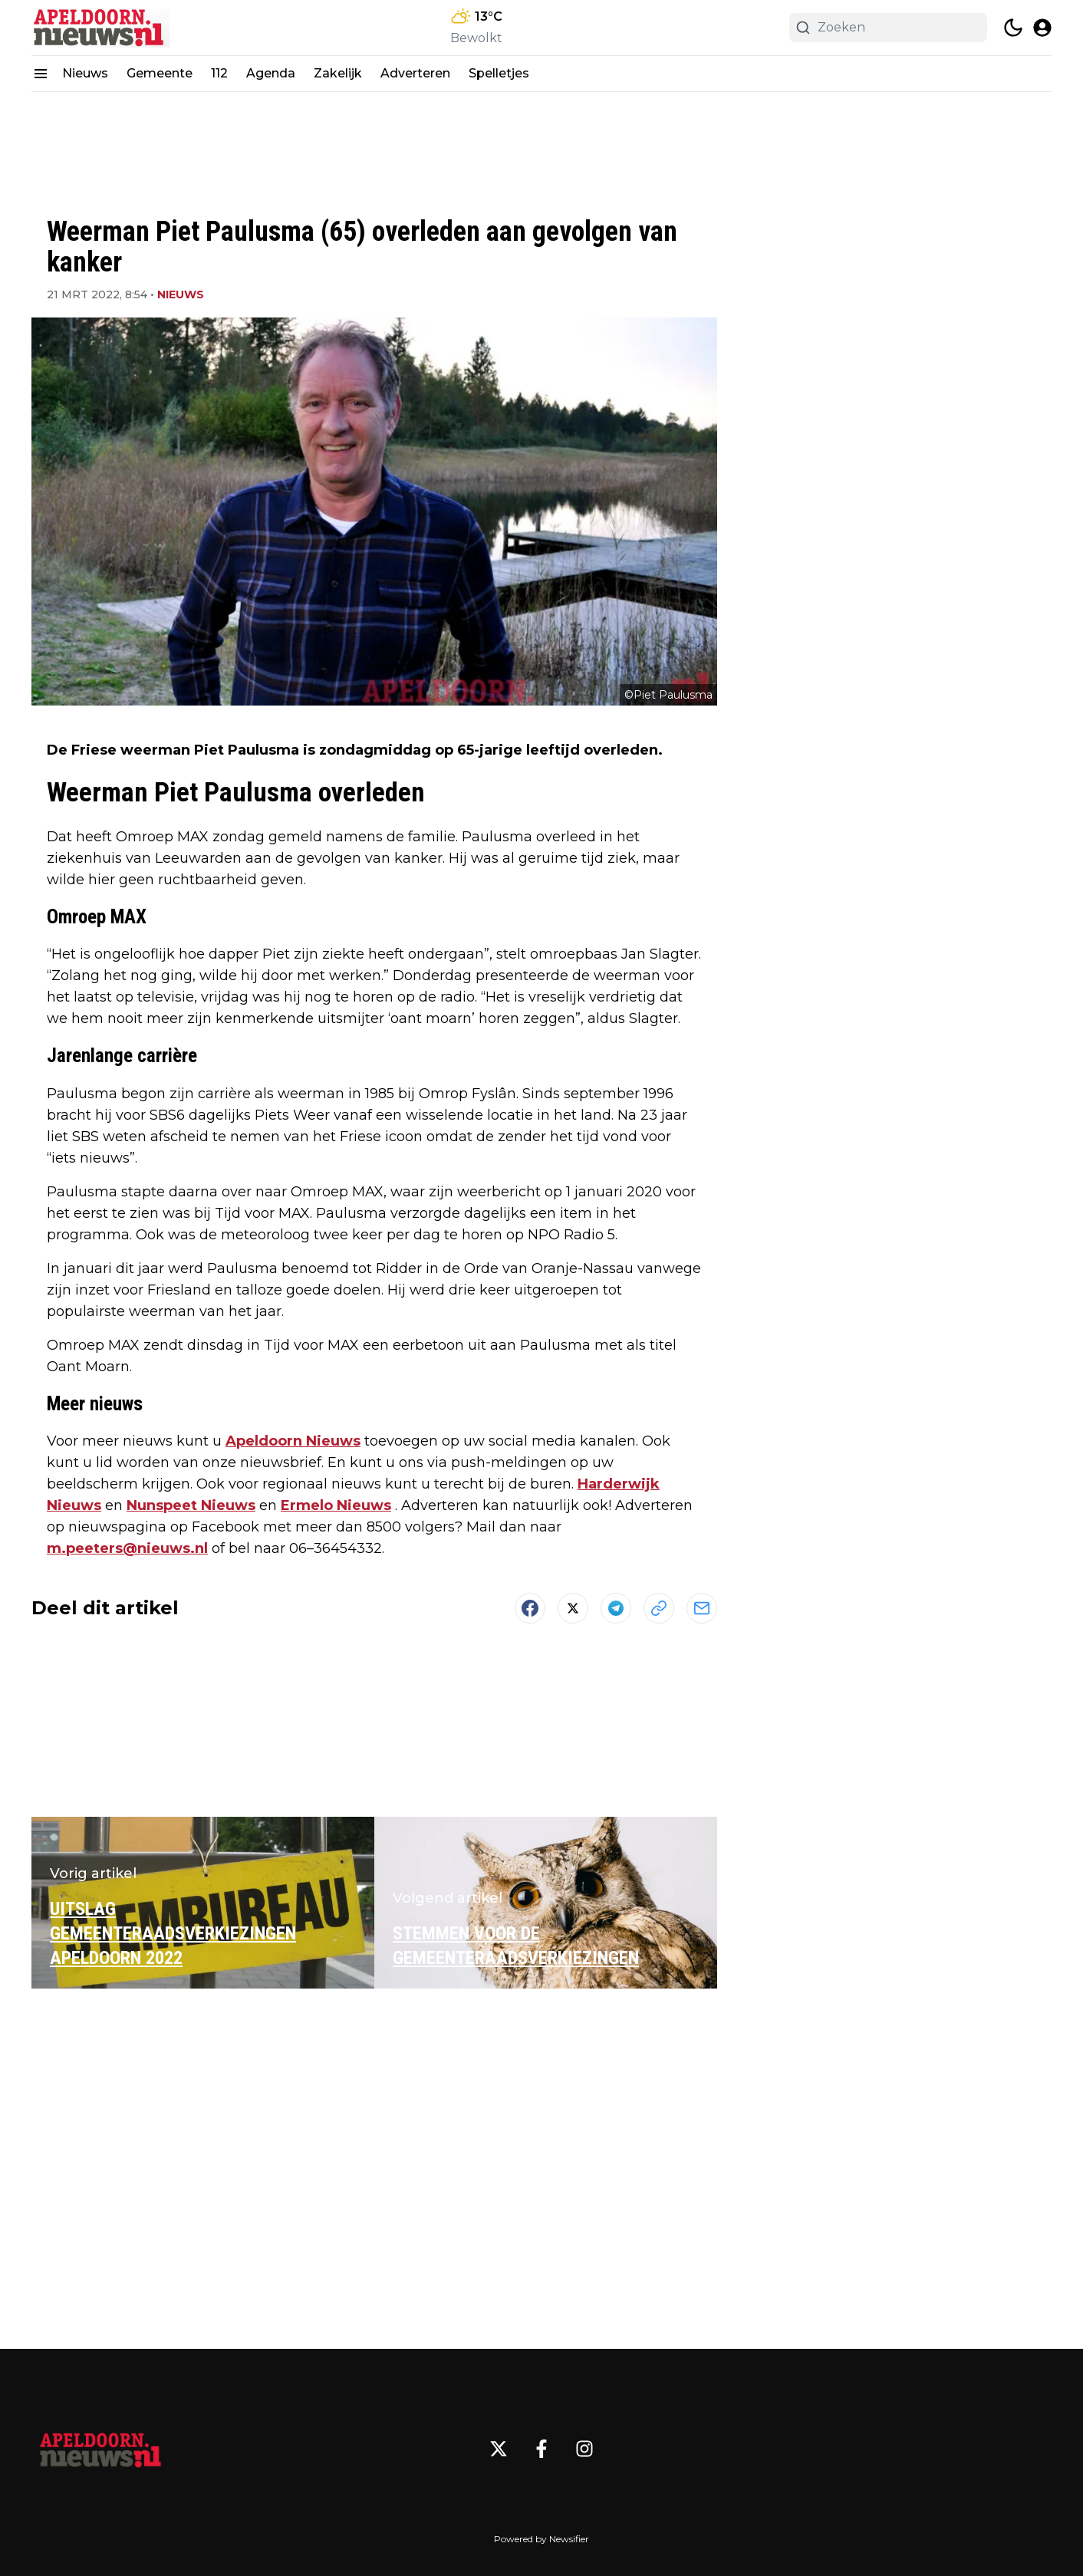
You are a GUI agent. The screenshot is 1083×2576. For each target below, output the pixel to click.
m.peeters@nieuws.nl (127, 1548)
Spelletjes (499, 73)
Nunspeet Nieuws (191, 1505)
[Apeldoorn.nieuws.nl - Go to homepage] (100, 2449)
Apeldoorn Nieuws (292, 1441)
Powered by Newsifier (541, 2539)
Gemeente (160, 73)
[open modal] (1042, 27)
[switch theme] (1013, 27)
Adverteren (415, 73)
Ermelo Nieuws (336, 1505)
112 (219, 73)
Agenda (270, 73)
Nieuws (85, 73)
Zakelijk (338, 73)
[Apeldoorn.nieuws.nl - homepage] (100, 28)
